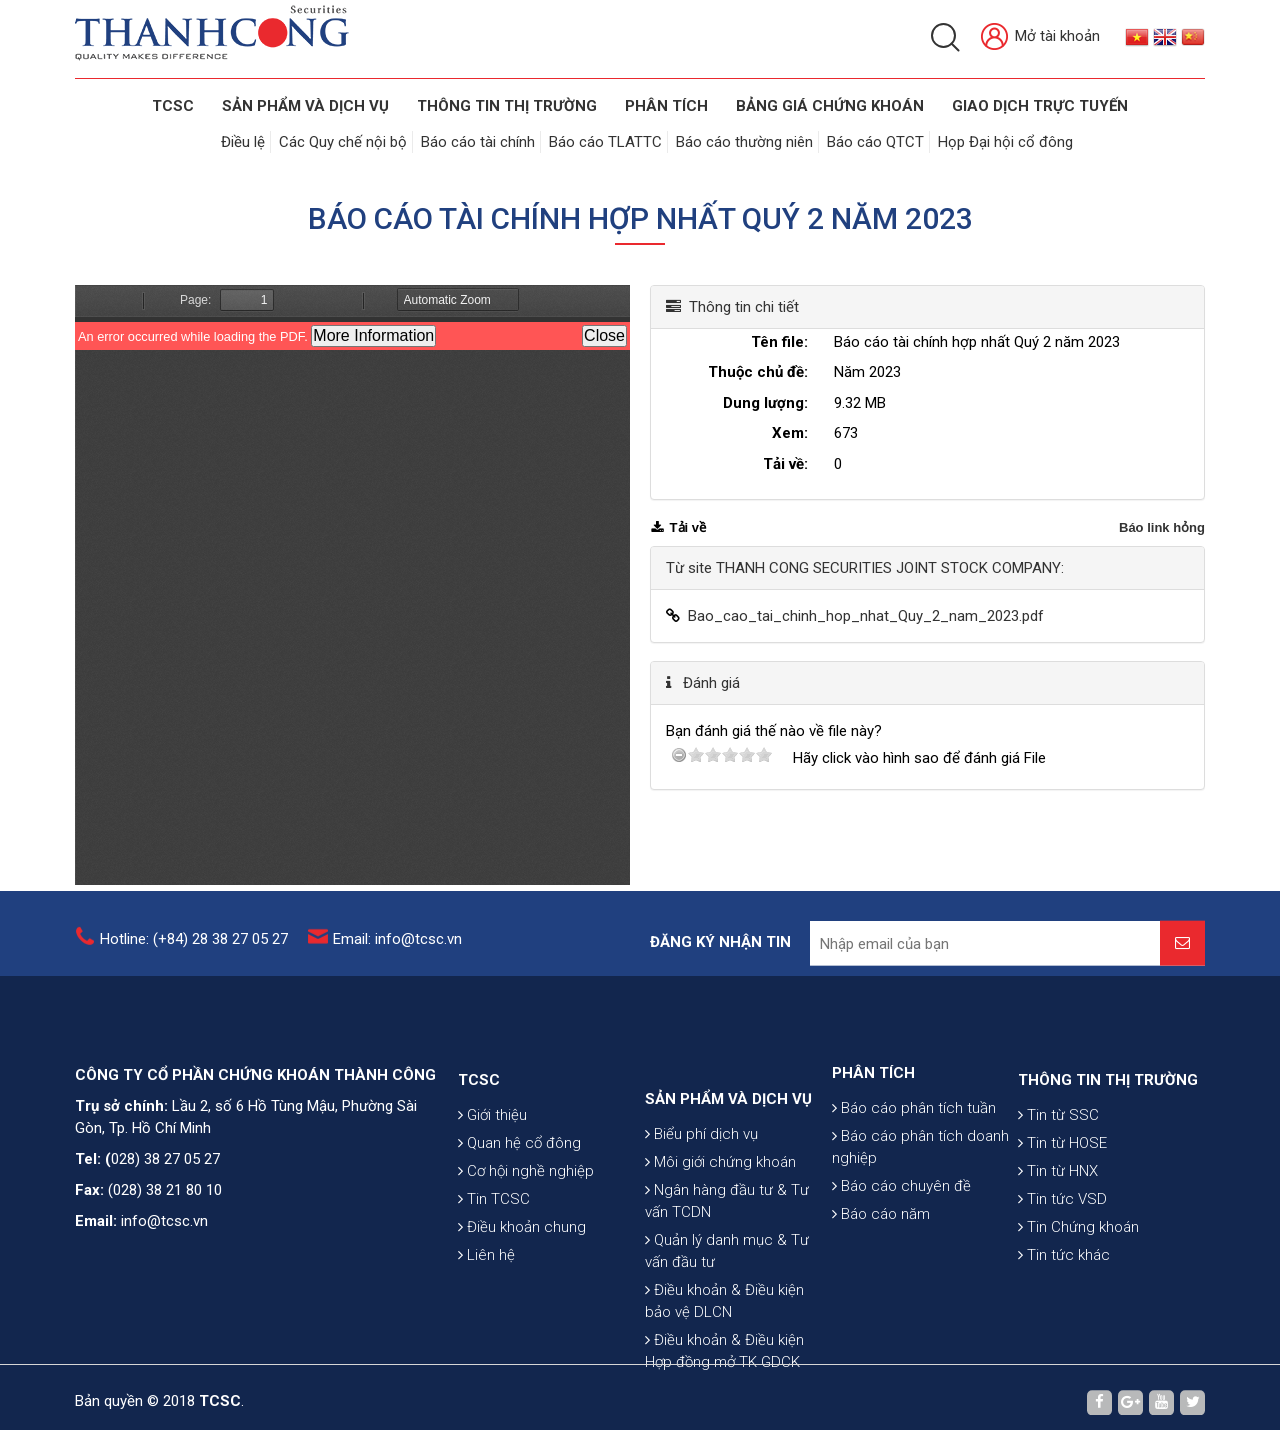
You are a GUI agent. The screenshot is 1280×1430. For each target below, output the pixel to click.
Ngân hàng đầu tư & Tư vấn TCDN (727, 1279)
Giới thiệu (492, 1169)
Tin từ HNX (1058, 1225)
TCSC (173, 106)
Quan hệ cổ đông (519, 1197)
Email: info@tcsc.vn (397, 948)
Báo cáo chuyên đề (901, 1231)
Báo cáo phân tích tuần (914, 1153)
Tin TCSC (494, 1253)
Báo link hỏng (1162, 527)
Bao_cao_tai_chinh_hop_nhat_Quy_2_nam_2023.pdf (866, 616)
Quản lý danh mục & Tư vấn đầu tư (727, 1329)
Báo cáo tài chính (478, 142)
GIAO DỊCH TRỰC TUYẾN (1040, 106)
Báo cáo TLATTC (605, 142)
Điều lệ (243, 142)
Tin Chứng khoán (1078, 1281)
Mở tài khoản (1040, 37)
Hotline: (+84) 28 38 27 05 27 (194, 948)
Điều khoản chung (522, 1281)
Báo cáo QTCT (875, 142)
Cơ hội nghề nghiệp (526, 1225)
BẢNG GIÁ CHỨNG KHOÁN (830, 106)
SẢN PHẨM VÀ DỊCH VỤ (305, 106)
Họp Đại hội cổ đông (1005, 142)
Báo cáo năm (881, 1259)
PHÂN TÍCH (873, 1118)
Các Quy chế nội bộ (343, 142)
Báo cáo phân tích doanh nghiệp (920, 1192)
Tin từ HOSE (1062, 1197)
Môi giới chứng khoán (720, 1240)
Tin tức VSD (1062, 1253)
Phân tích (666, 106)
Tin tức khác (1064, 1309)
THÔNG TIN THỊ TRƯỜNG (507, 106)
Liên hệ (486, 1309)
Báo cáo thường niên (744, 142)
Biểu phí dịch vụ (701, 1212)
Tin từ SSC (1058, 1169)
